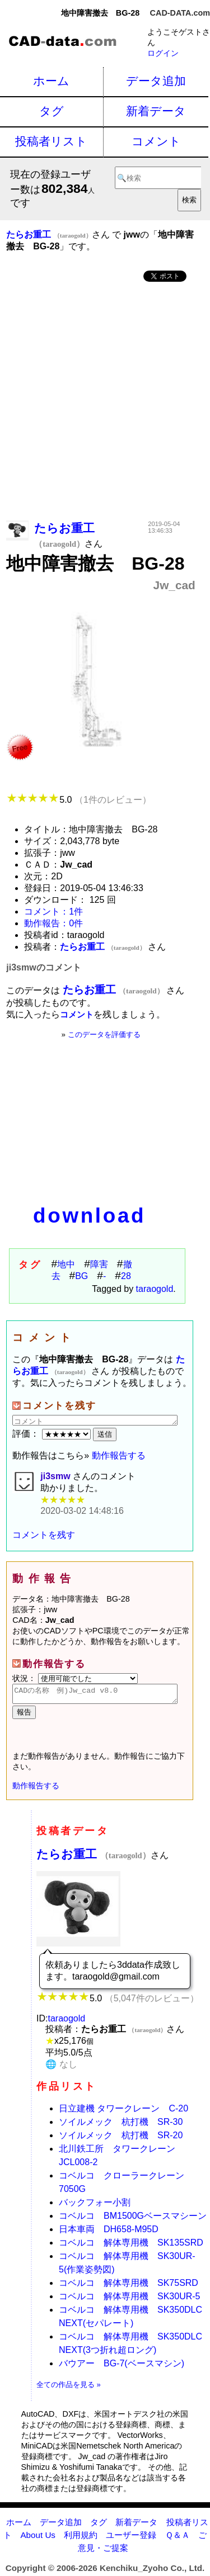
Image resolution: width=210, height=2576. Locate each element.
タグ (51, 111)
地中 (66, 1264)
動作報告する (119, 1455)
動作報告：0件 (53, 923)
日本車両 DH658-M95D (108, 2232)
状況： (75, 1678)
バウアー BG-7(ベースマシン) (121, 2366)
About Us (37, 2538)
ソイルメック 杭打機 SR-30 (121, 2125)
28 (126, 1276)
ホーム (51, 80)
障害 (99, 1264)
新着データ (156, 111)
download (89, 1215)
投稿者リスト (51, 141)
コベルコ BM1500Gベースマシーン (133, 2219)
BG (81, 1276)
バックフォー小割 (94, 2205)
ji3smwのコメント (43, 967)
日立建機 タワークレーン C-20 (123, 2111)
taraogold (155, 1289)
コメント (156, 141)
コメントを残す (43, 1535)
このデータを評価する (104, 1034)
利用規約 (80, 2538)
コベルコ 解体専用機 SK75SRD (128, 2286)
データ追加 (156, 80)
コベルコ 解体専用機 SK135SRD (131, 2246)
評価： (52, 1433)
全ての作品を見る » (68, 2388)
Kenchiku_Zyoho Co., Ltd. (152, 2571)
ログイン (163, 53)
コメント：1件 (53, 911)
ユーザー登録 (131, 2538)
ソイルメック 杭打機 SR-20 (121, 2138)
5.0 (78, 799)
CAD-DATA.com (180, 12)
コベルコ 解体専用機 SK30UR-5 (129, 2299)
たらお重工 (93, 1857)
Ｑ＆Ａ (177, 2538)
